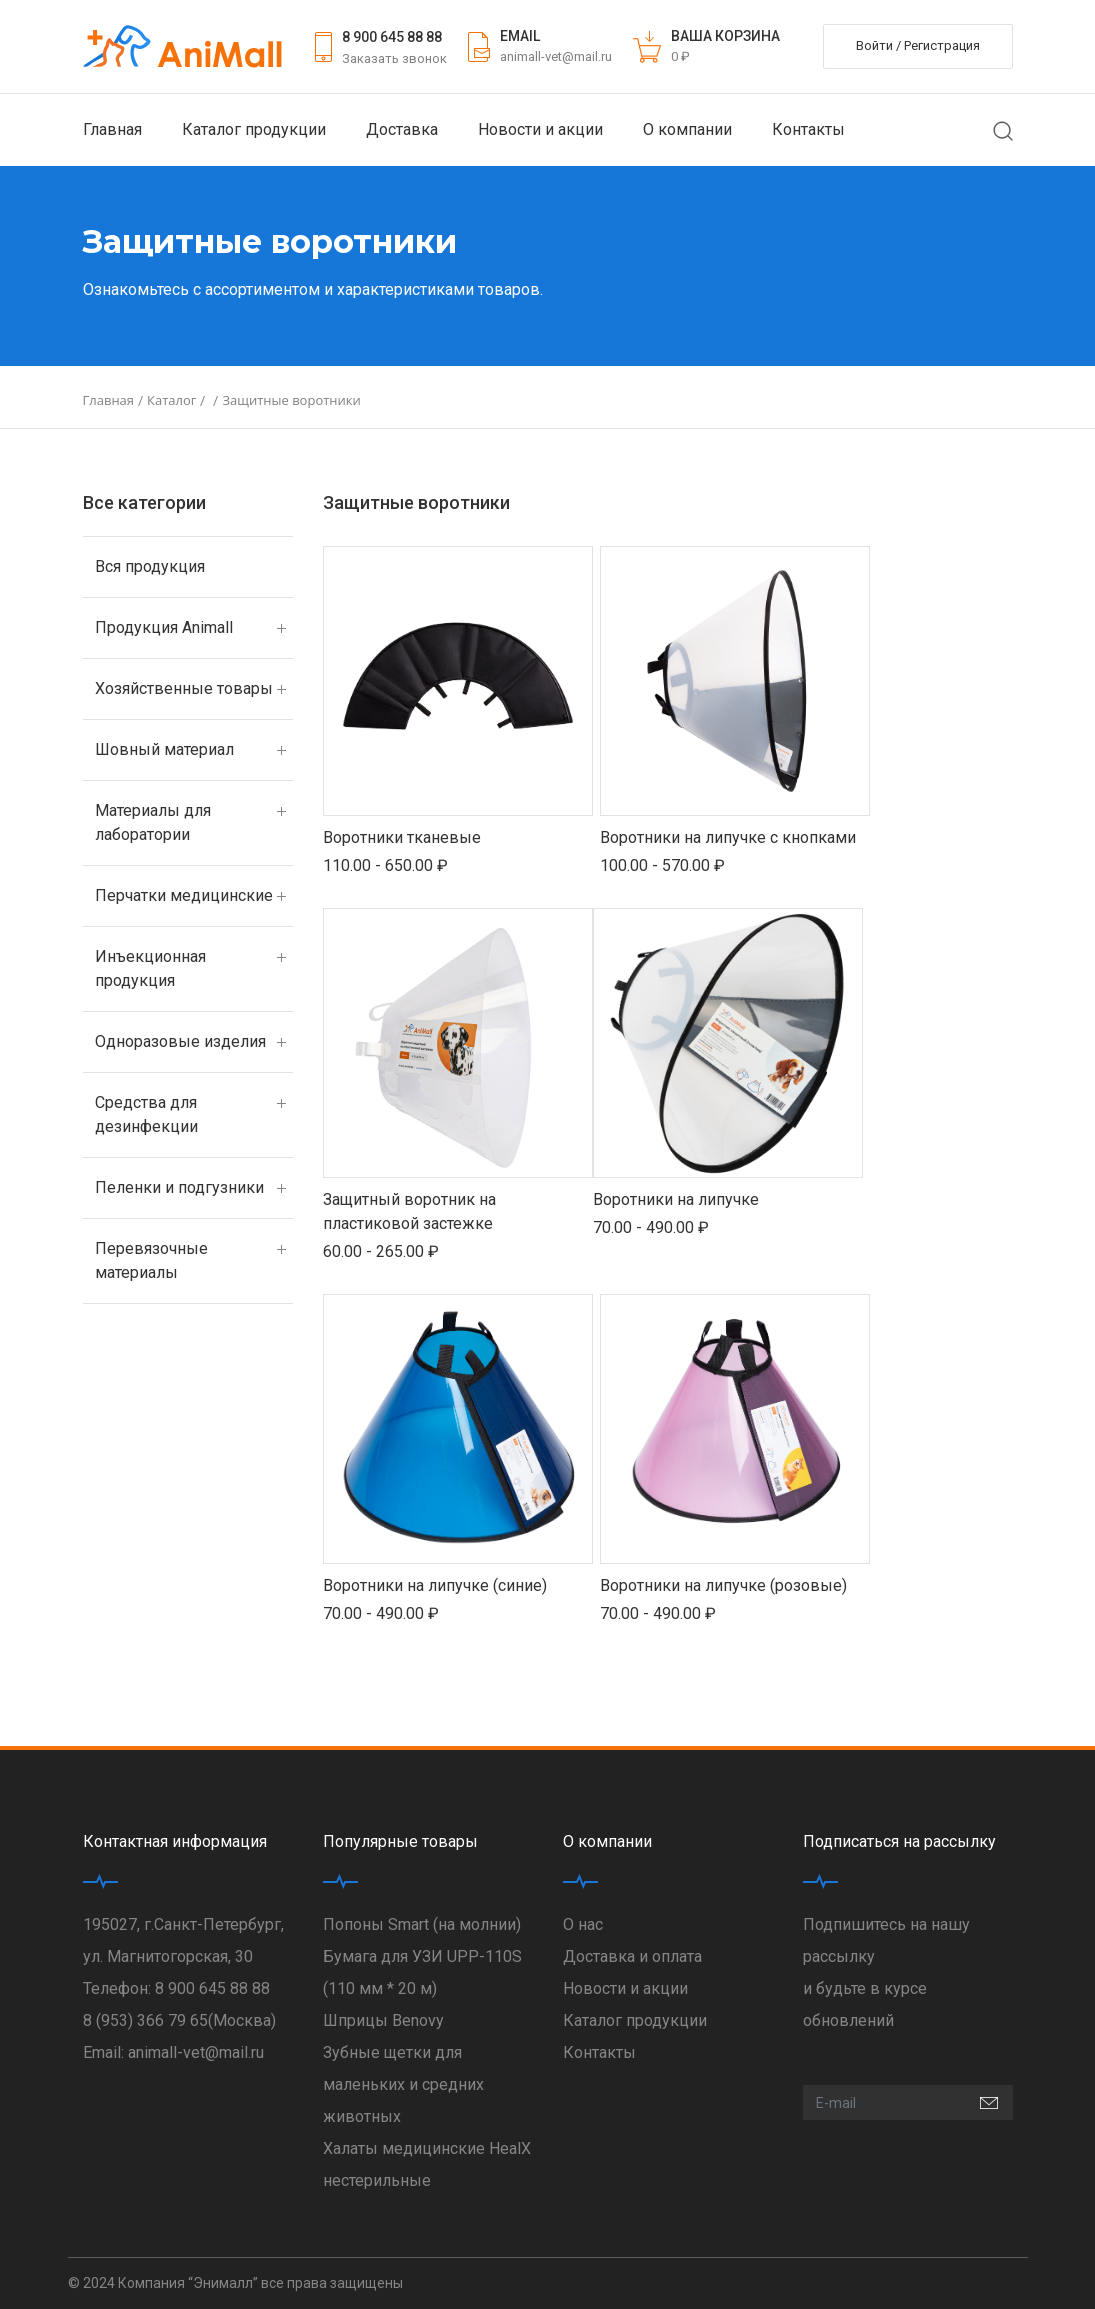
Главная (112, 129)
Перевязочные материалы (151, 1260)
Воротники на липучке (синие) (435, 1585)
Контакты (808, 129)
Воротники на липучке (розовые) (723, 1585)
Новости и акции (540, 129)
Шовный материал (164, 749)
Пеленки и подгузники (179, 1187)
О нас (583, 1924)
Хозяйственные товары (184, 688)
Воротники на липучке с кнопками (728, 837)
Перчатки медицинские (184, 895)
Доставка (402, 129)
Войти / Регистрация (918, 45)
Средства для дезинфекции (146, 1114)
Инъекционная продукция (150, 968)
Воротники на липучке (676, 1199)
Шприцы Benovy (383, 2020)
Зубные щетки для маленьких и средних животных (403, 2084)
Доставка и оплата (632, 1956)
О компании (687, 129)
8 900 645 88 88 (392, 37)
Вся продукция (150, 566)
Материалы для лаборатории (153, 822)
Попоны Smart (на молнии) (422, 1924)
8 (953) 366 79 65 (145, 2020)
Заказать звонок (394, 58)
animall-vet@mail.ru (556, 56)
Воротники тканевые (402, 837)
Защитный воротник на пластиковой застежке (409, 1211)
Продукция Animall (164, 627)
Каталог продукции (254, 129)
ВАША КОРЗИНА (725, 36)
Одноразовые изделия (180, 1041)
